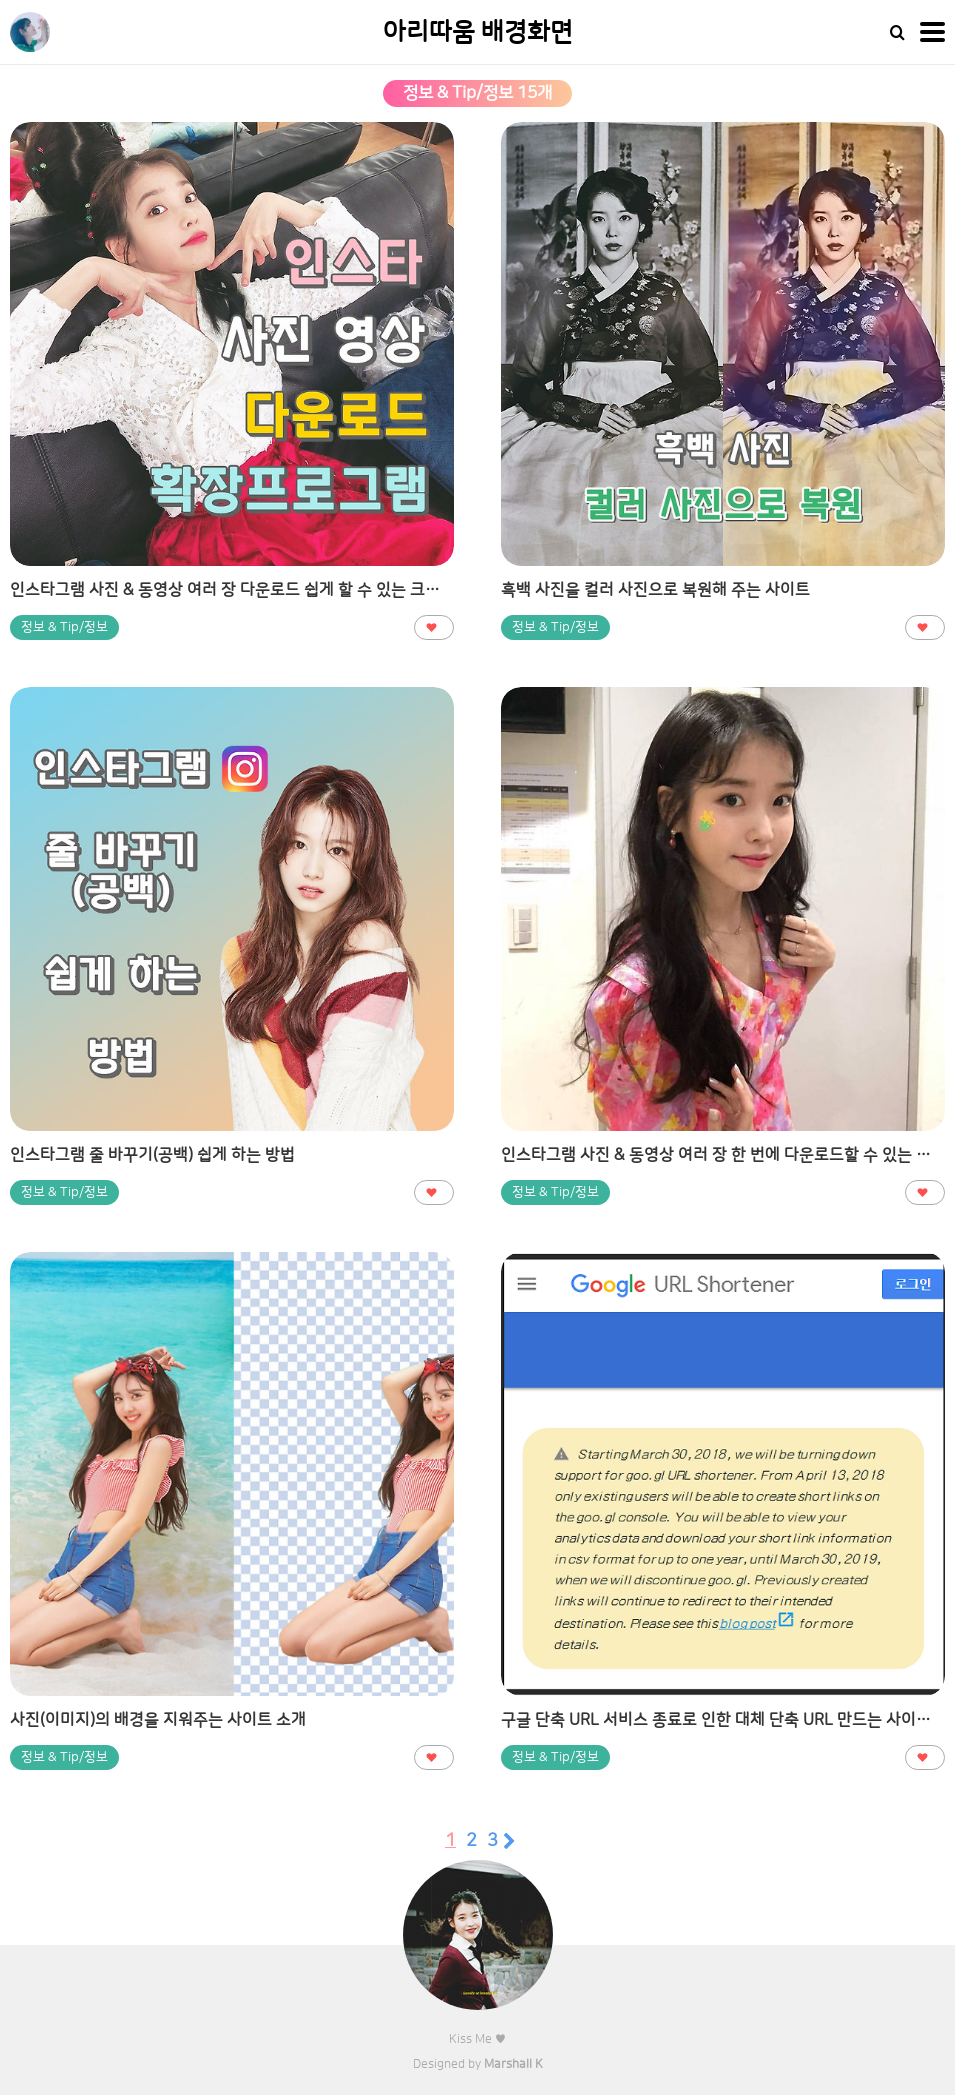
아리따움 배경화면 (478, 32)
